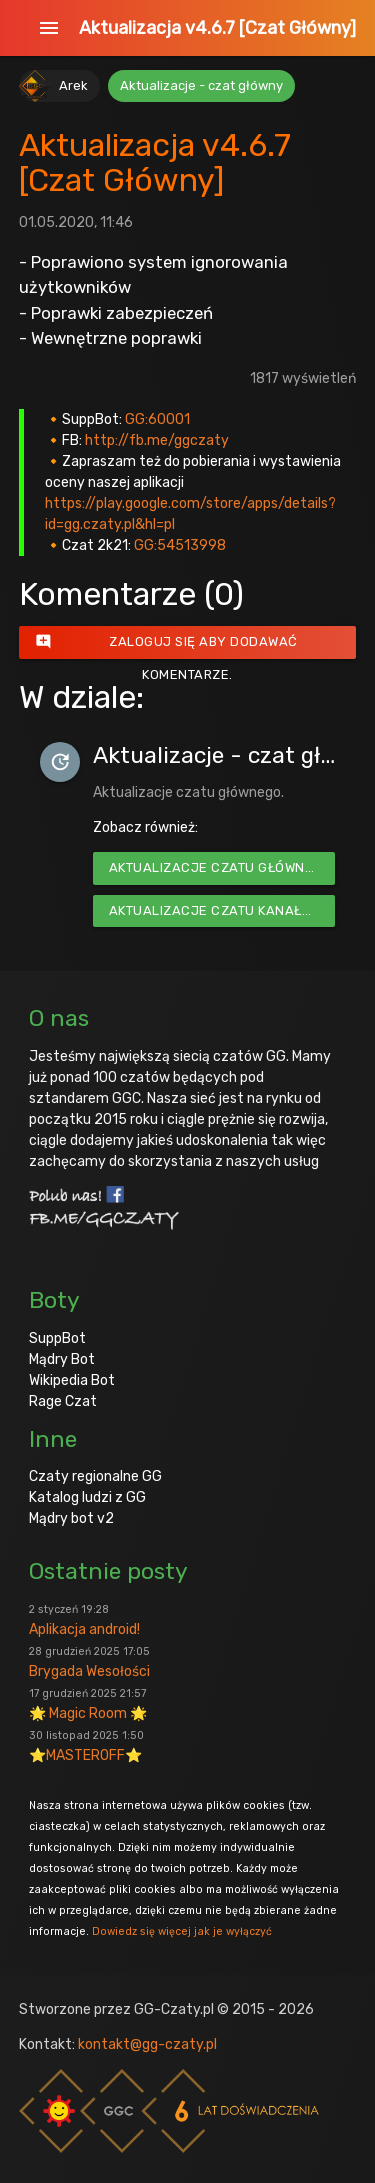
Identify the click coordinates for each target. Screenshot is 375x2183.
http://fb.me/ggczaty (157, 440)
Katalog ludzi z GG (87, 1497)
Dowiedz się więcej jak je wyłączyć (182, 1931)
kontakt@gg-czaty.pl (147, 2044)
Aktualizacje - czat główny (201, 85)
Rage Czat (63, 1401)
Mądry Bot (62, 1359)
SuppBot (57, 1338)
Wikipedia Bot (72, 1380)
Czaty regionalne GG (95, 1476)
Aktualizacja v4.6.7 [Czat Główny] (217, 28)
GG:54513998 (180, 545)
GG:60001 (157, 419)
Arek (73, 85)
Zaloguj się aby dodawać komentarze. (166, 642)
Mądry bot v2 (71, 1518)
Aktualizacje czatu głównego (221, 867)
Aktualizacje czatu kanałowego (222, 910)
